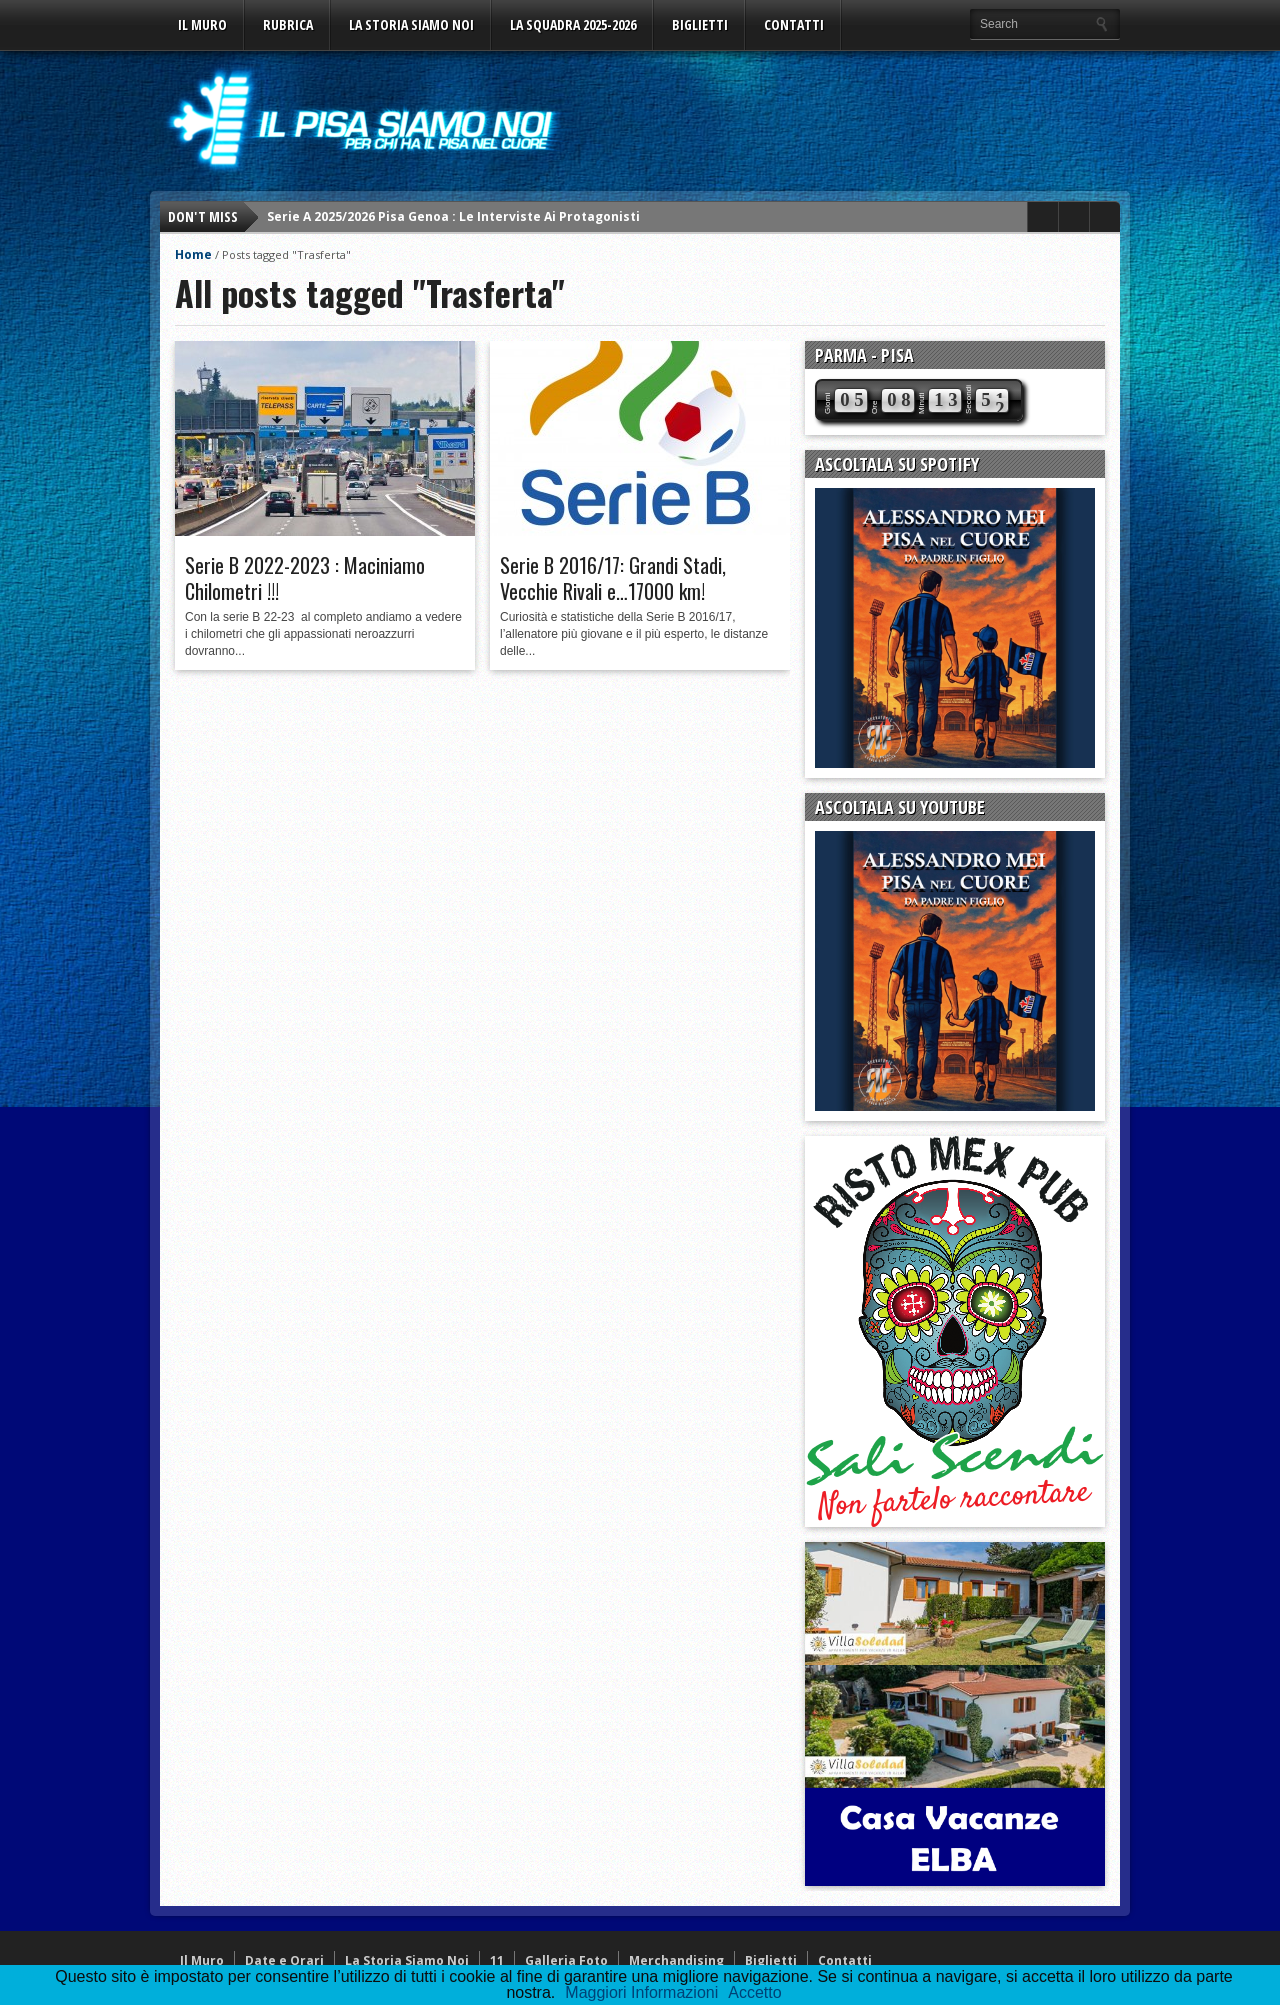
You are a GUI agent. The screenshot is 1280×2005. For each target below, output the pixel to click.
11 (497, 1960)
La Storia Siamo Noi (411, 24)
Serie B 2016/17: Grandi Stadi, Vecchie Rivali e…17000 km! (613, 578)
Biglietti (700, 24)
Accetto (754, 1992)
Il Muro (202, 24)
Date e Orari (284, 1960)
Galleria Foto (566, 1960)
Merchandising (676, 1960)
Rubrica (288, 24)
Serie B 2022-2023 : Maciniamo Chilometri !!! (305, 578)
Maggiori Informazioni (641, 1992)
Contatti (794, 24)
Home (193, 254)
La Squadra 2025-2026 (573, 24)
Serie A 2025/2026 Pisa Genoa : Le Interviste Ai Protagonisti (453, 216)
